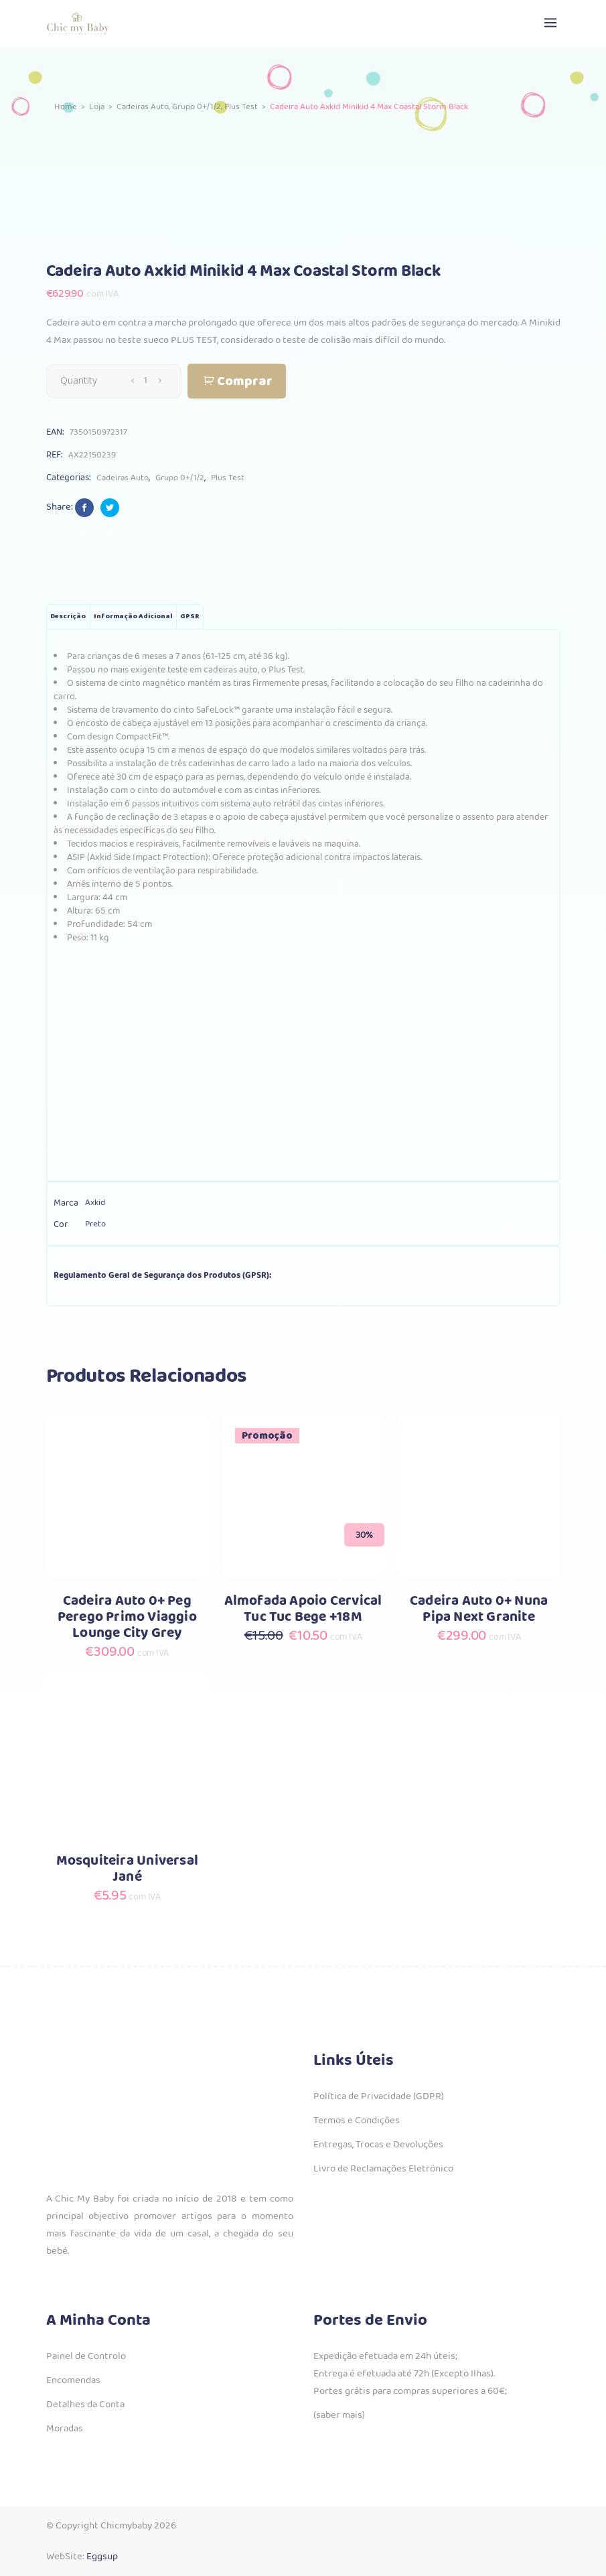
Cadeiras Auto (143, 106)
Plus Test (241, 106)
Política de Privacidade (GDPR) (378, 2096)
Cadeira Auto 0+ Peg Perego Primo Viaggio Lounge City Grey (127, 1617)
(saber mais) (339, 2415)
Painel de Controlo (86, 2356)
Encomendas (73, 2380)
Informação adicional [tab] (133, 616)
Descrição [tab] (68, 616)
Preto (95, 1224)
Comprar (245, 381)
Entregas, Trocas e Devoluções (378, 2145)
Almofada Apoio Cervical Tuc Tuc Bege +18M (303, 1609)
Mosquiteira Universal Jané (127, 1869)
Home (65, 106)
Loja (96, 106)
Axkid (95, 1203)
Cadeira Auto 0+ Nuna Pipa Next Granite (479, 1609)
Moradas (64, 2429)
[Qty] (146, 380)
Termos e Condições (356, 2121)
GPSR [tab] (190, 616)
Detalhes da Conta (85, 2404)
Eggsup (102, 2557)
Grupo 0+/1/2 (196, 106)
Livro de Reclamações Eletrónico (383, 2169)
